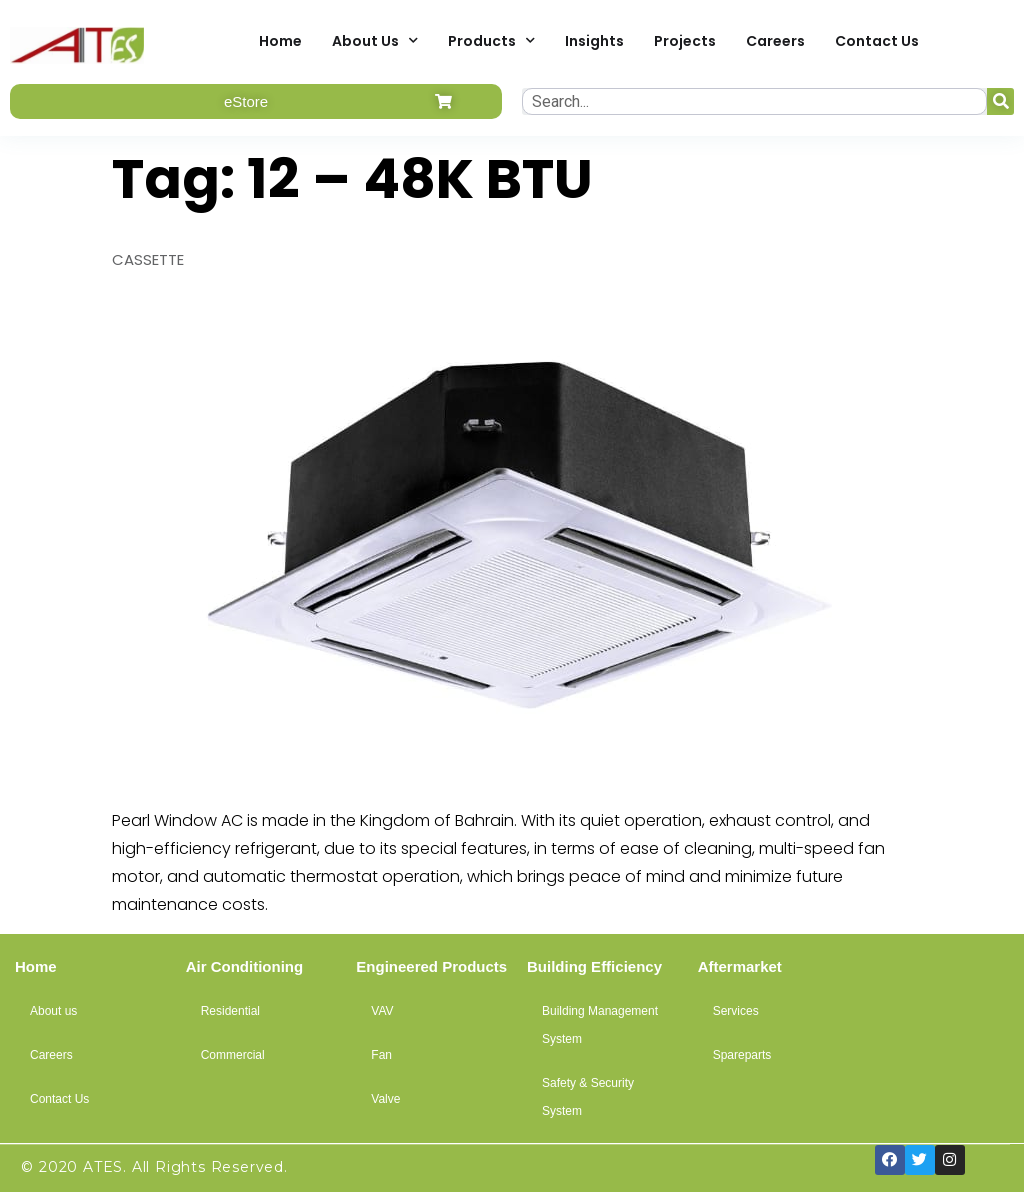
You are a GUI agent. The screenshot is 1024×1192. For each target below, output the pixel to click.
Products (491, 40)
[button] (256, 101)
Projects (685, 41)
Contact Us (877, 41)
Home (280, 41)
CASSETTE (148, 259)
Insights (594, 41)
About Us (375, 40)
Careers (775, 41)
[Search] (1000, 101)
